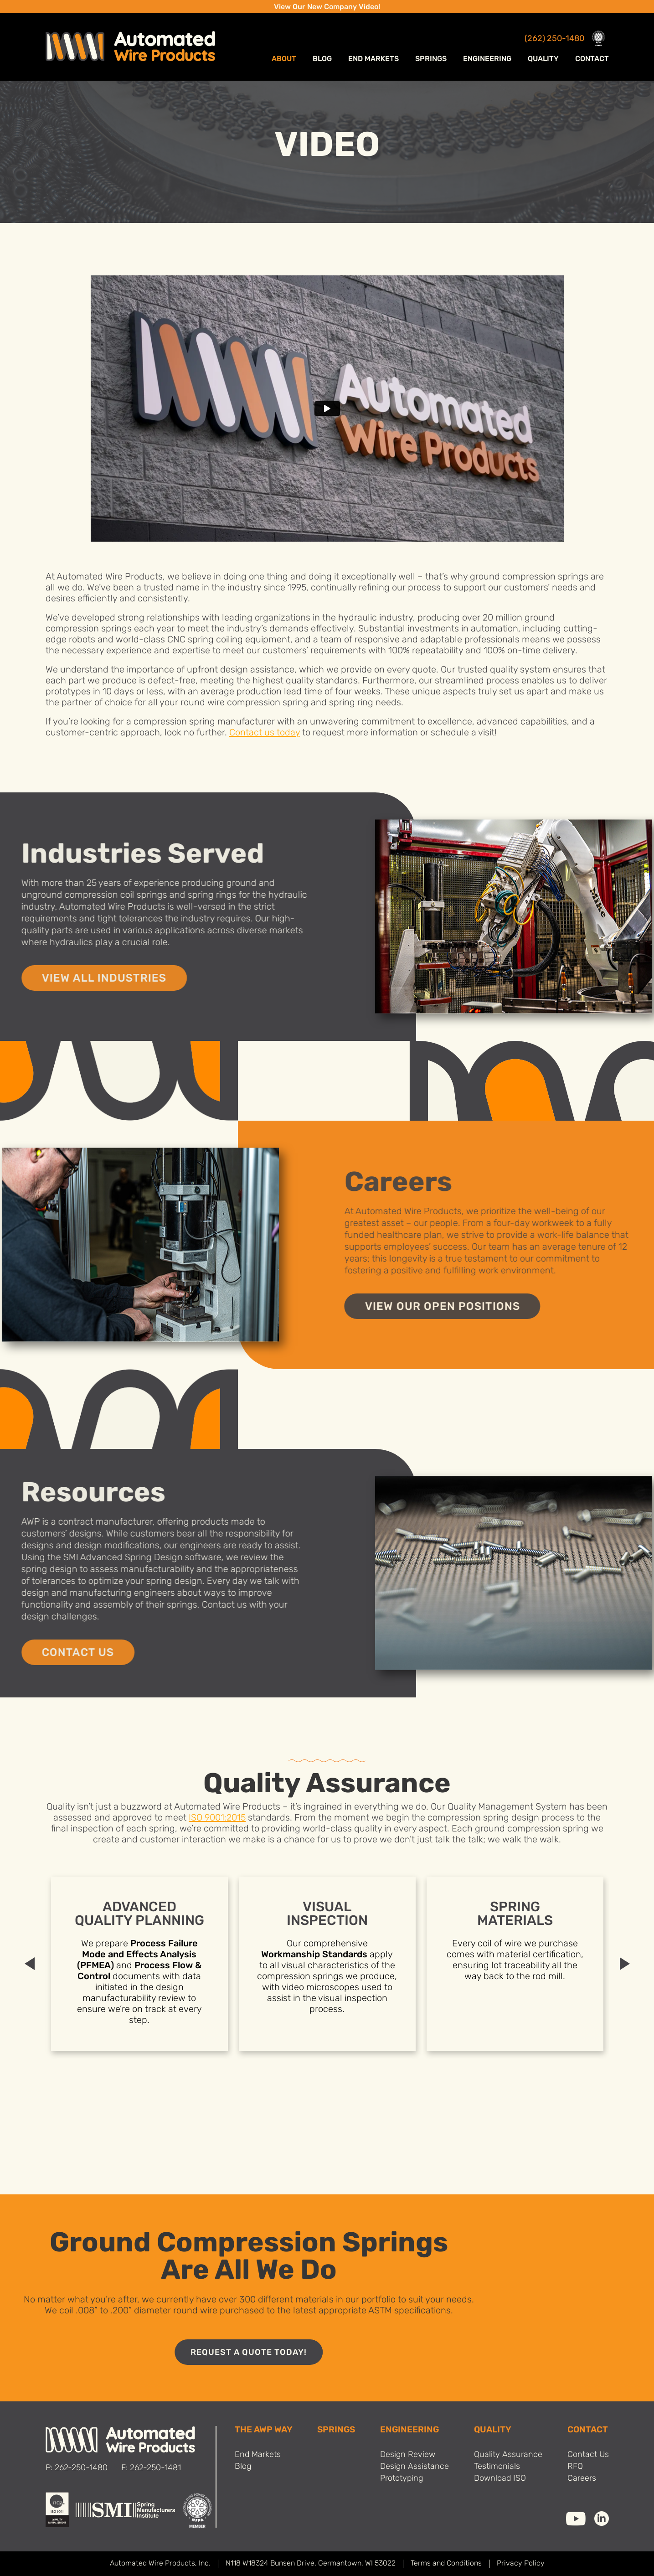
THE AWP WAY (264, 2430)
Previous (29, 1964)
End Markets (373, 59)
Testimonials (497, 2466)
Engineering (487, 59)
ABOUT (284, 59)
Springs (431, 59)
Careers (581, 2478)
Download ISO (500, 2478)
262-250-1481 (155, 2468)
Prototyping (401, 2478)
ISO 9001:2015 (217, 1818)
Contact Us (588, 2455)
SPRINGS (336, 2430)
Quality (543, 59)
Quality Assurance (508, 2455)
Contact (592, 59)
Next (625, 1964)
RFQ (575, 2466)
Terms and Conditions (446, 2563)
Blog (322, 59)
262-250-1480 (81, 2468)
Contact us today (264, 733)
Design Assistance (414, 2466)
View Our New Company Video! (327, 7)
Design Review (407, 2455)
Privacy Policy (521, 2563)
